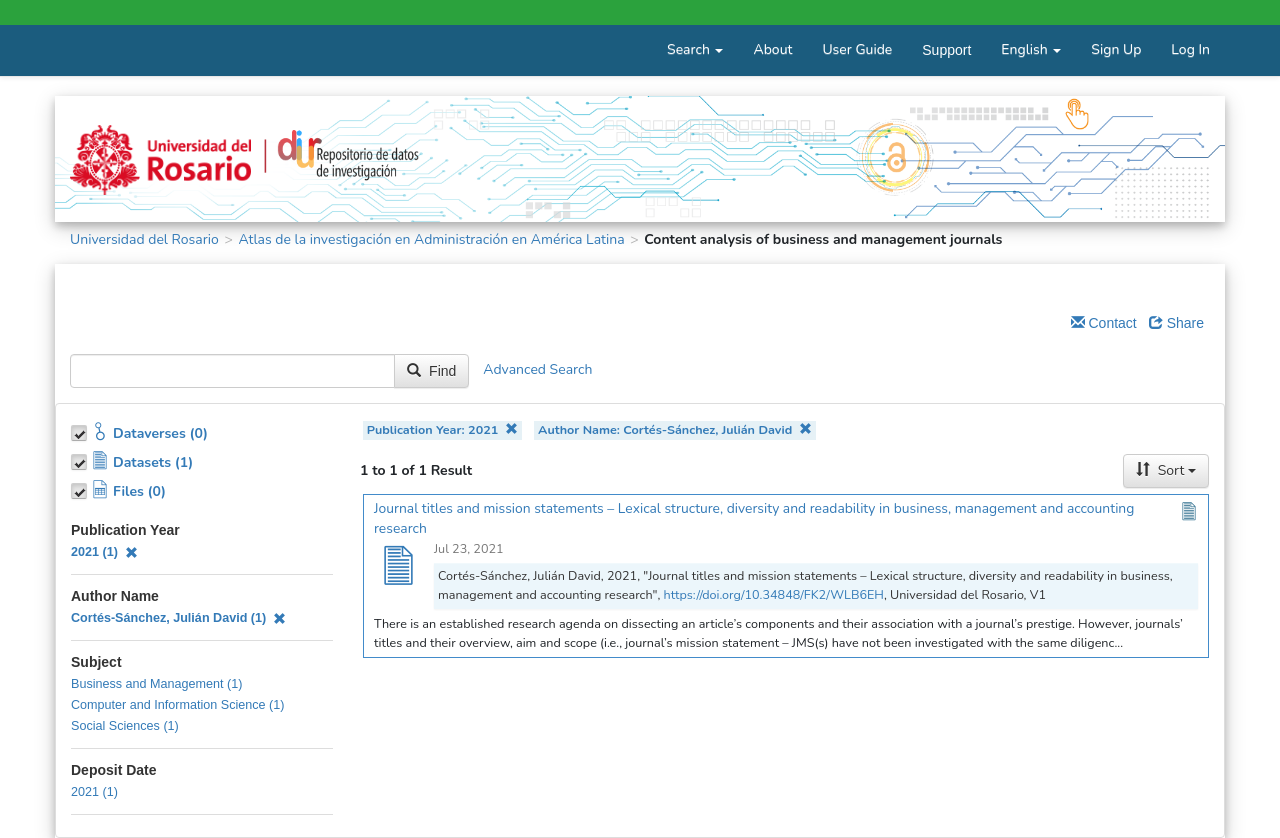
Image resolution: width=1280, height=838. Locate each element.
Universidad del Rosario (144, 239)
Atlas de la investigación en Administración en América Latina (431, 239)
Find (431, 371)
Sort (1166, 470)
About (772, 49)
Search (695, 49)
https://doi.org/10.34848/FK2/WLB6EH (774, 594)
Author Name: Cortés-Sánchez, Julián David (675, 429)
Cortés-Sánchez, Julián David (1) (178, 618)
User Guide (857, 49)
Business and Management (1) (157, 684)
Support (946, 50)
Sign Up (1116, 49)
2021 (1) (104, 552)
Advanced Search (537, 370)
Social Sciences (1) (125, 726)
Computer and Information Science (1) (178, 705)
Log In (1190, 49)
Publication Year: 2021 (442, 429)
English (1031, 49)
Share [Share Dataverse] (1176, 323)
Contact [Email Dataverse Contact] (1104, 323)
